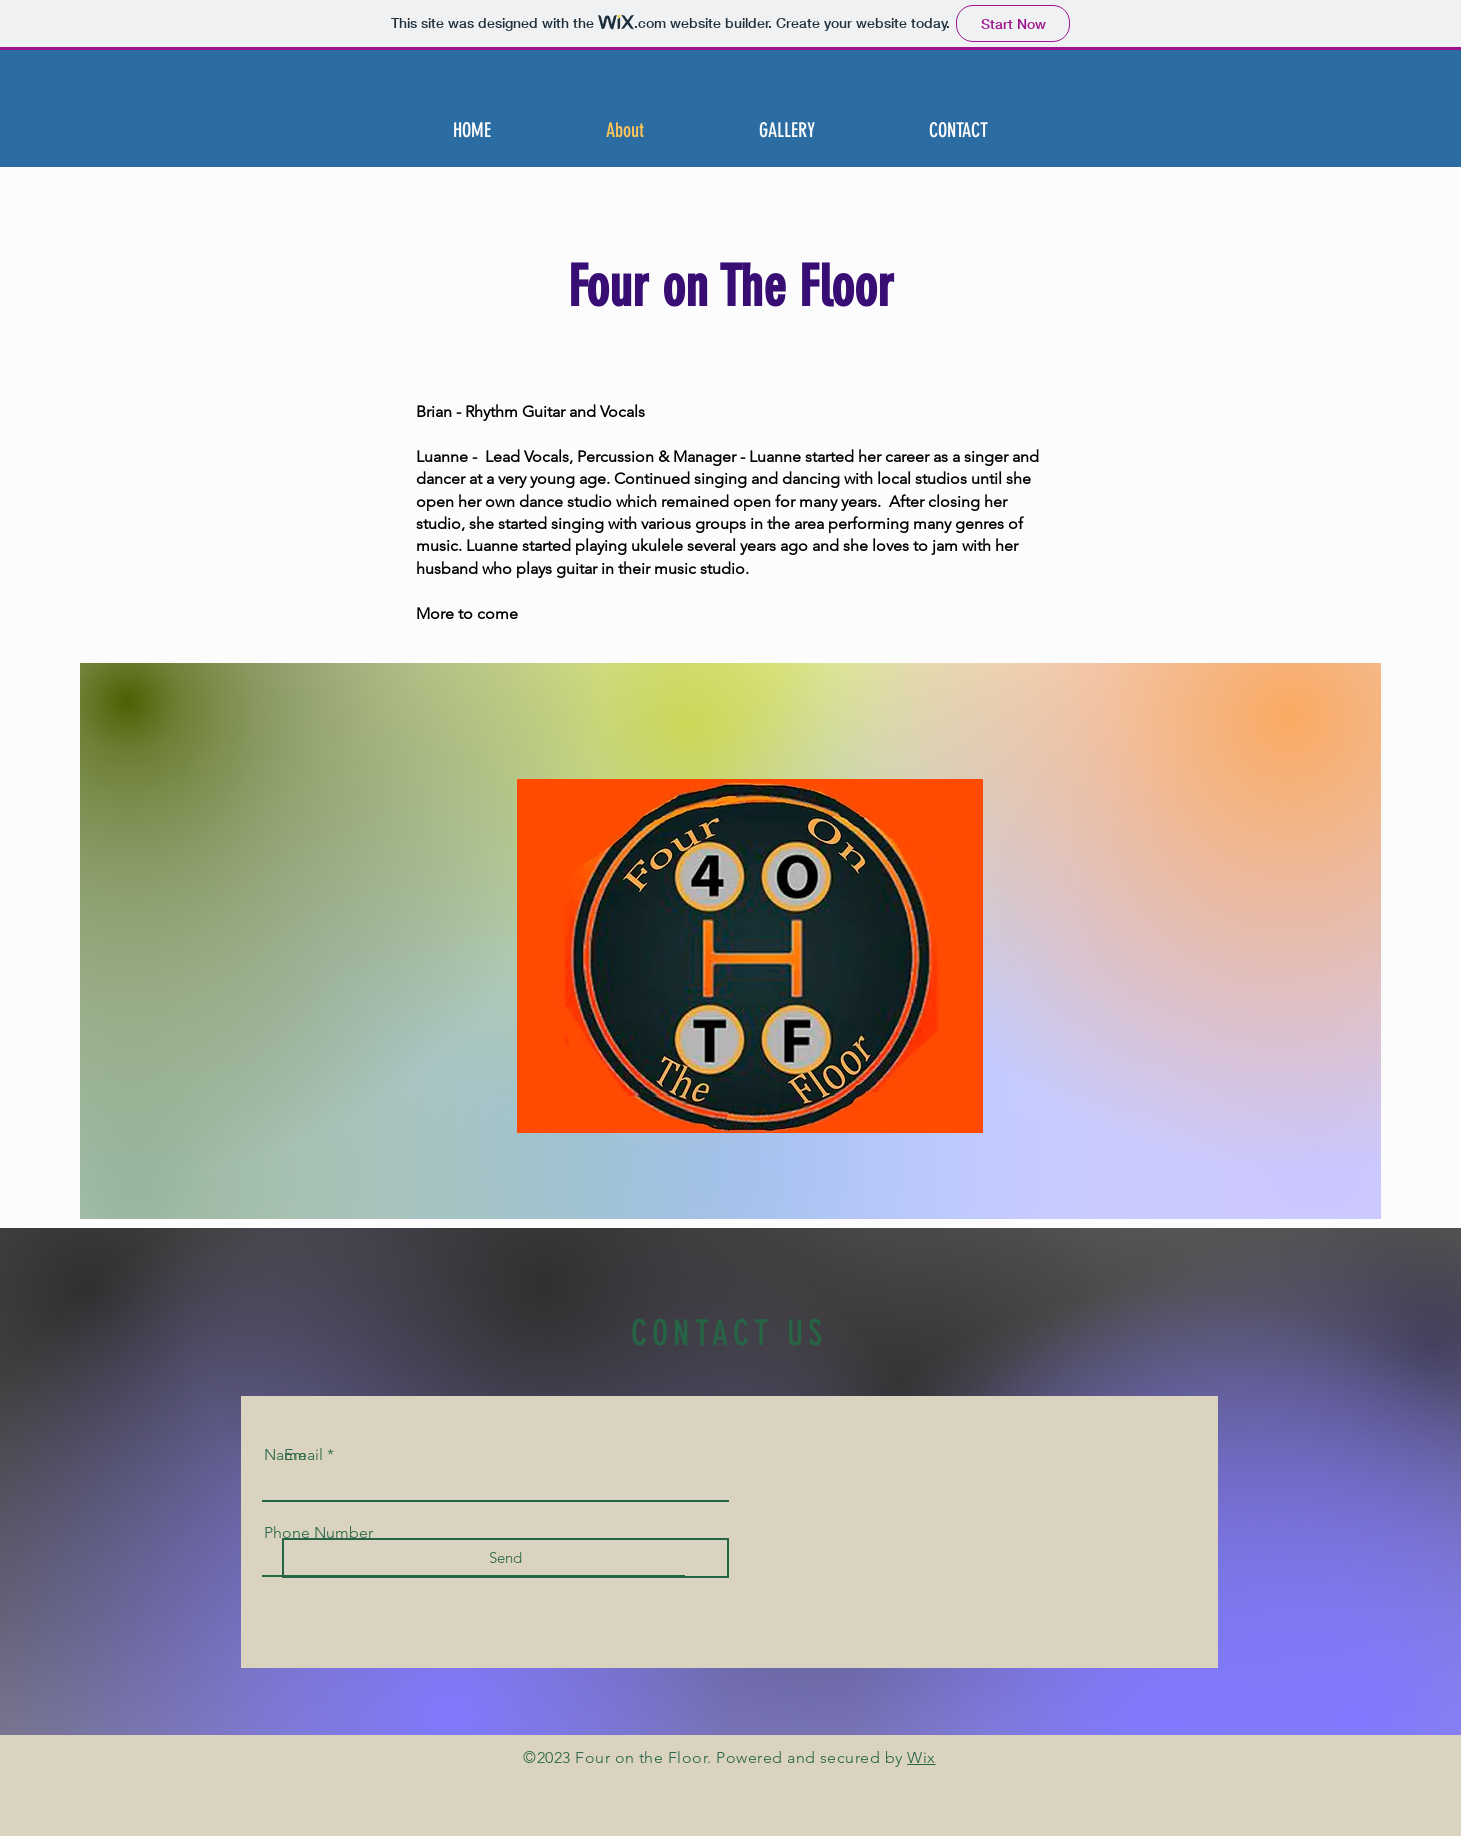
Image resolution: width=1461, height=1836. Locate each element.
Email (303, 1455)
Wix (921, 1757)
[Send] (505, 1558)
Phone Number (318, 1533)
